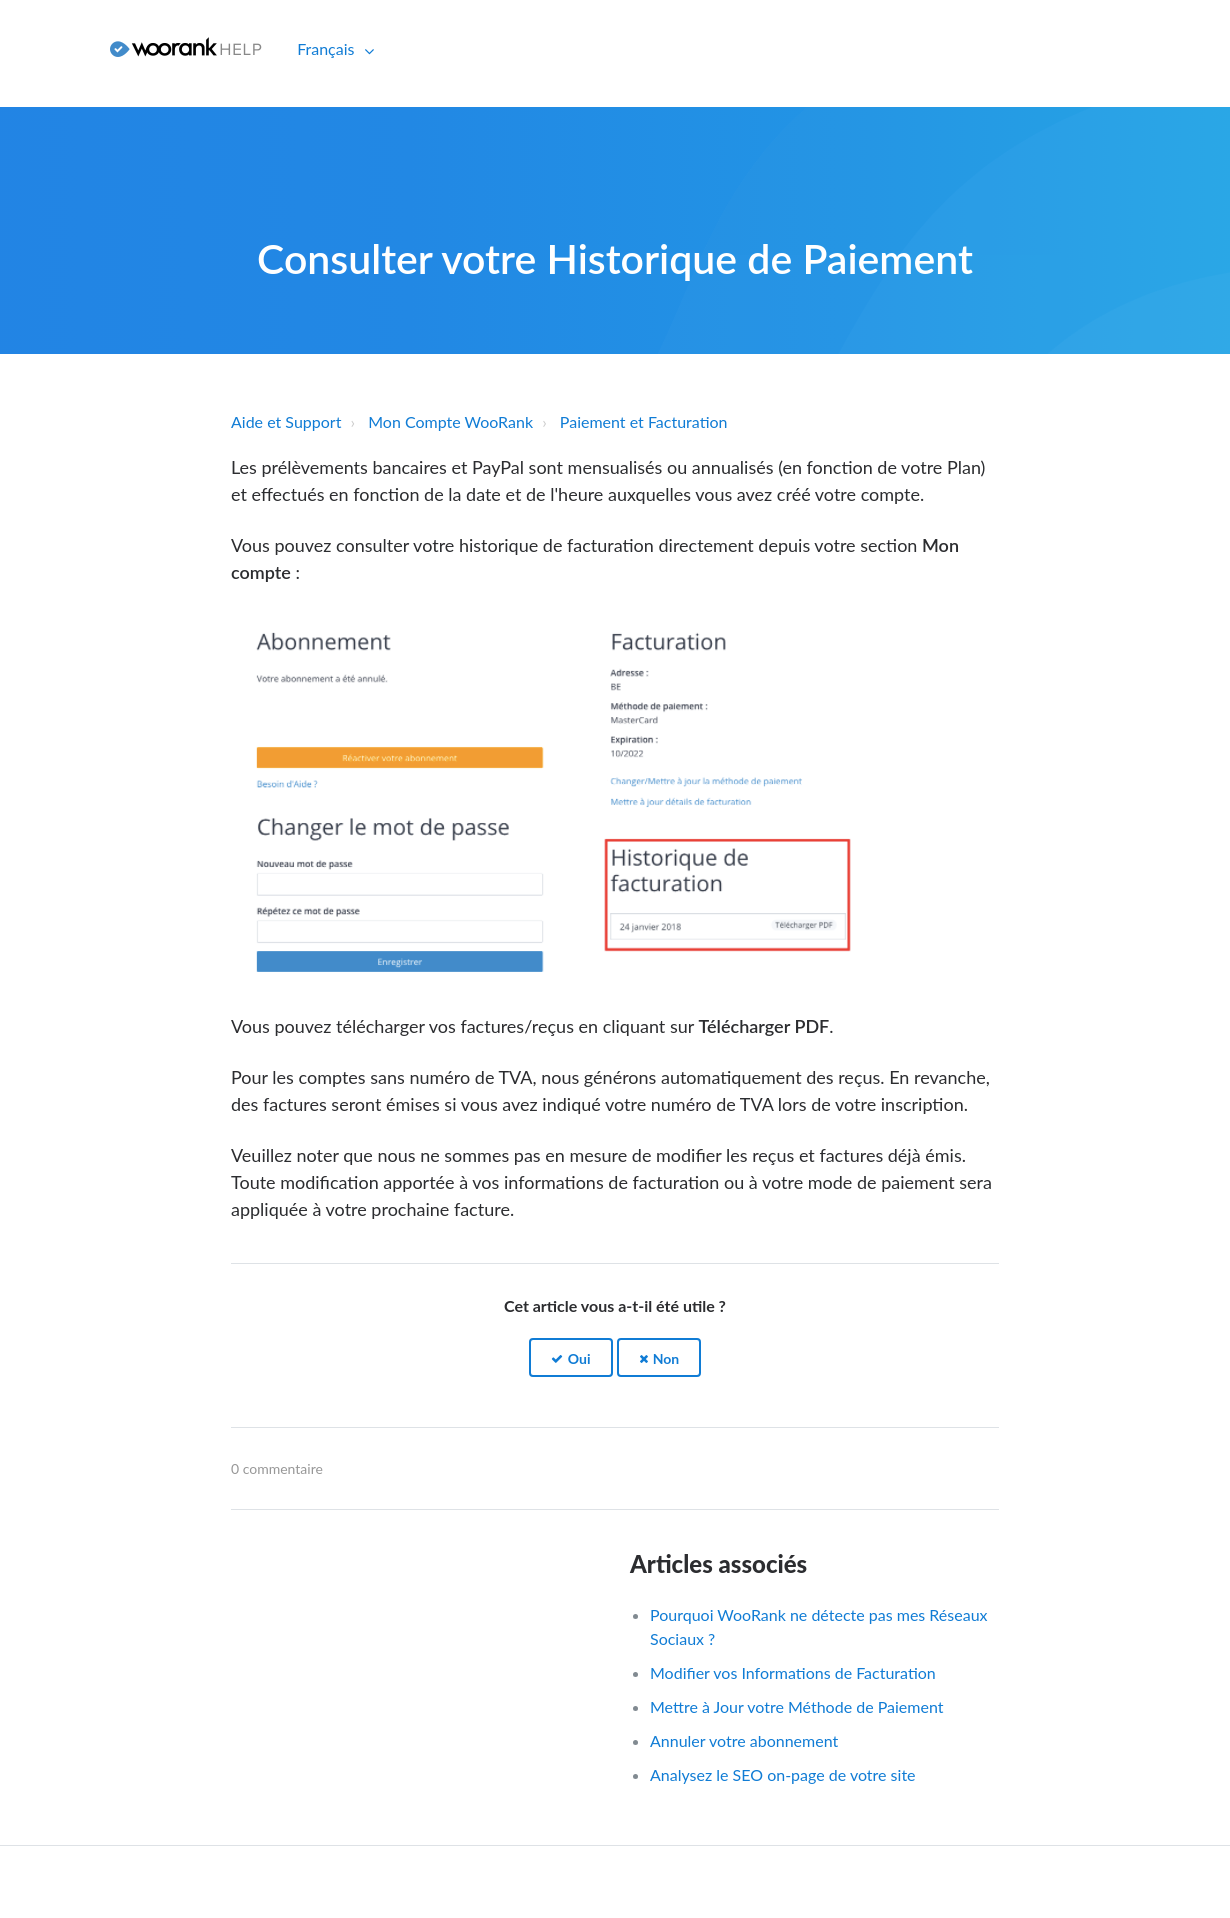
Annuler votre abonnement (744, 1740)
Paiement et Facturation (644, 421)
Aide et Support (286, 421)
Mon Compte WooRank (450, 421)
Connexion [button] (47, 48)
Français (327, 48)
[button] (571, 1357)
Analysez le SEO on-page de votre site (783, 1774)
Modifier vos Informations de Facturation (793, 1672)
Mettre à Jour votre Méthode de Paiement (796, 1706)
